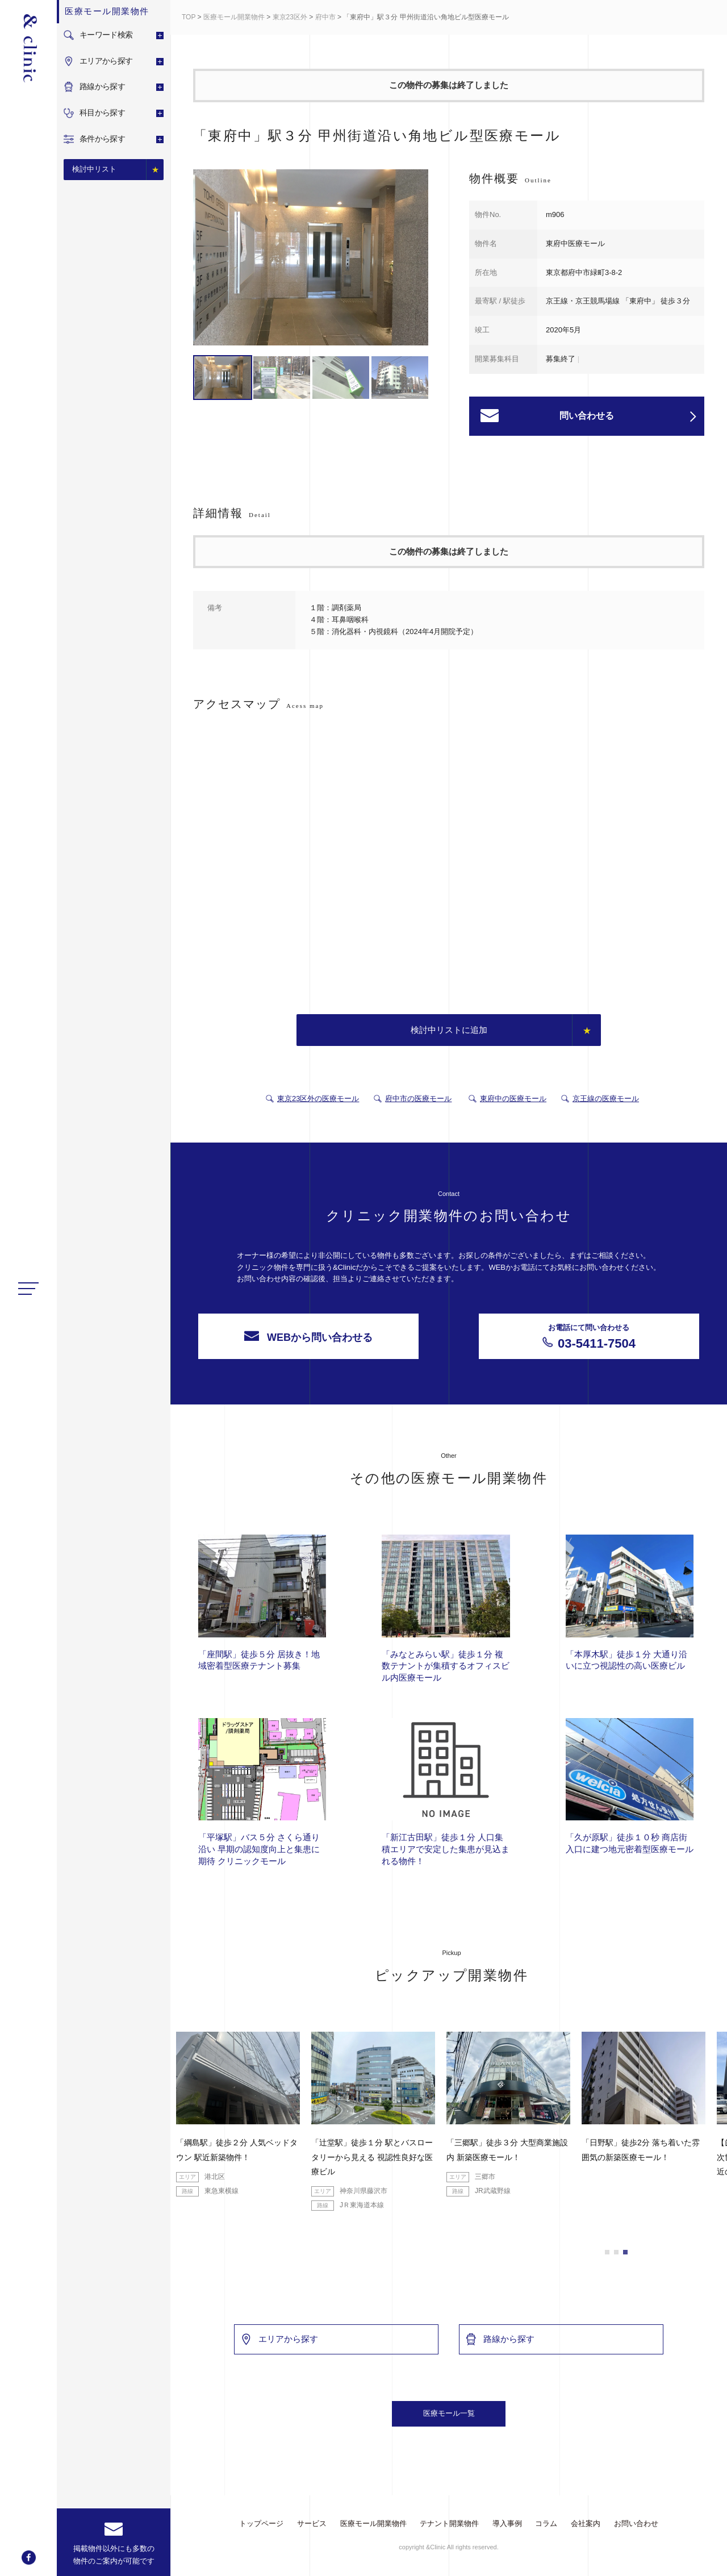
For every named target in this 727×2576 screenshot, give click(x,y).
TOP (188, 17)
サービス (312, 2523)
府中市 (325, 17)
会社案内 (585, 2523)
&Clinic (28, 48)
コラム (546, 2523)
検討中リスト (94, 169)
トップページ (261, 2523)
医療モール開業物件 (234, 17)
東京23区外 (290, 17)
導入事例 (507, 2523)
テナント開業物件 (449, 2523)
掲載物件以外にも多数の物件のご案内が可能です (113, 2554)
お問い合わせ (636, 2523)
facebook (29, 2557)
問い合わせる (627, 416)
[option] (310, 259)
